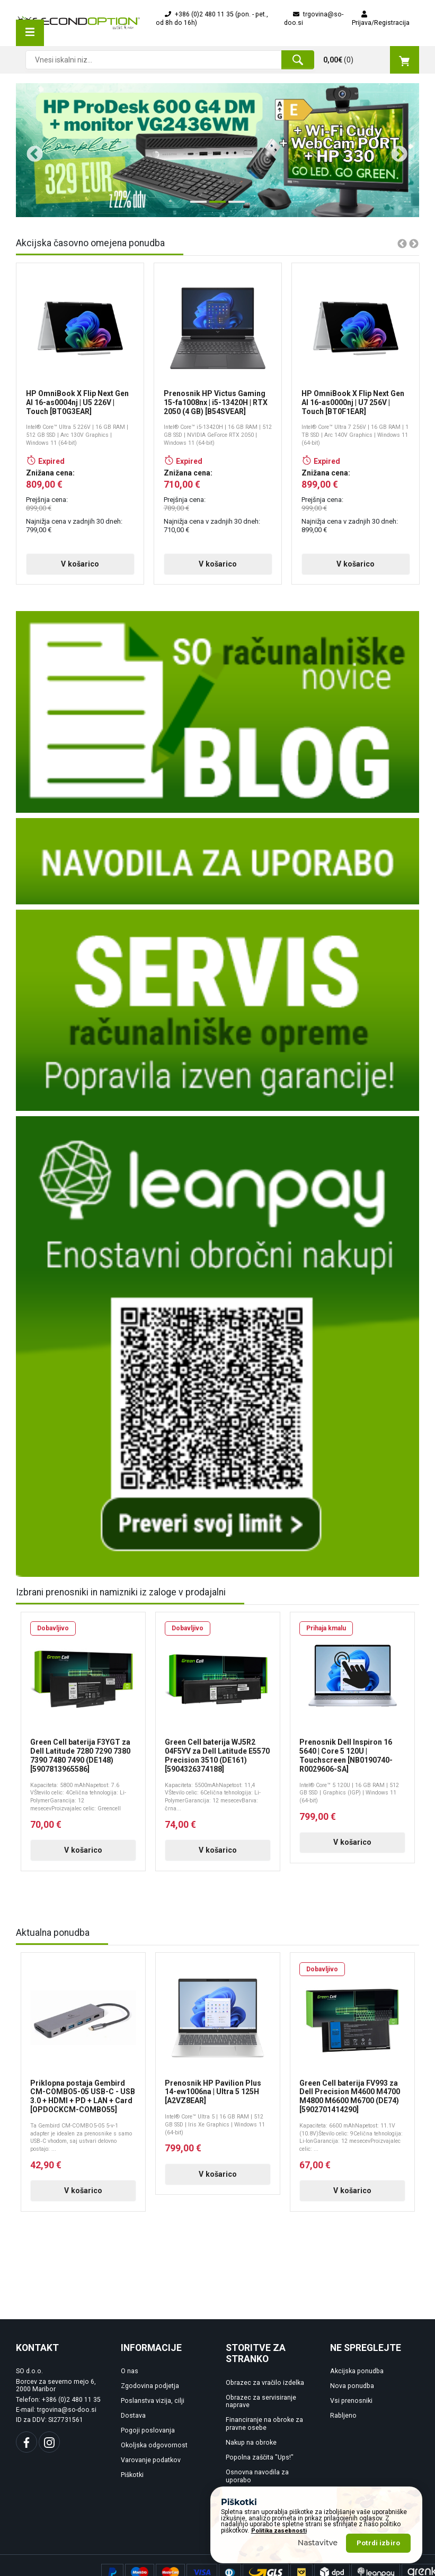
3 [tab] (233, 206)
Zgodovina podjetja (150, 2394)
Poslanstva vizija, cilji (152, 2408)
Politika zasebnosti (279, 2530)
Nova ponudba (352, 2394)
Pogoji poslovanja (148, 2438)
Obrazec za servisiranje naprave (261, 2409)
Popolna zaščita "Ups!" (260, 2465)
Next (395, 150)
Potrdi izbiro (378, 2543)
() (371, 60)
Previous (30, 150)
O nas (129, 2379)
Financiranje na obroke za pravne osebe (264, 2431)
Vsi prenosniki (351, 2408)
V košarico (57, 572)
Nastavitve (318, 2542)
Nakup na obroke (251, 2450)
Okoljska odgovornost (154, 2453)
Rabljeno (343, 2423)
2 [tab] (214, 206)
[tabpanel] (217, 150)
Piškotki (132, 2483)
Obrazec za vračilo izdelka (265, 2390)
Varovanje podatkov (151, 2468)
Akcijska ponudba (357, 2379)
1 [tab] (195, 206)
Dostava (133, 2423)
